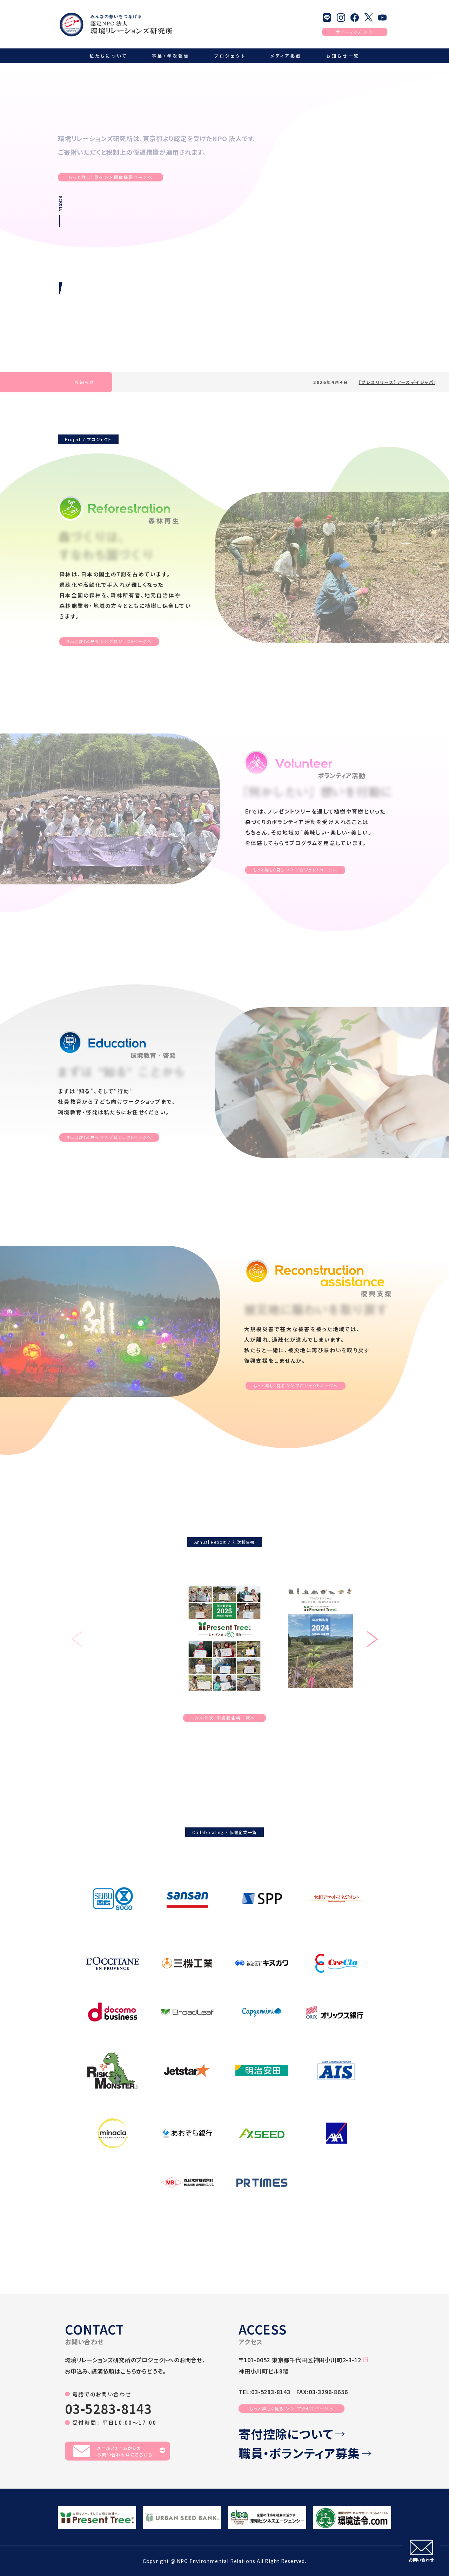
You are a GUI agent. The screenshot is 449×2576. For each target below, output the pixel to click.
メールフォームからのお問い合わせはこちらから (119, 2451)
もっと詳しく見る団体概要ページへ (110, 177)
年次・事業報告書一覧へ (225, 1718)
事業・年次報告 (170, 56)
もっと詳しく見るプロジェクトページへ (109, 641)
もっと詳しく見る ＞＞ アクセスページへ (291, 2408)
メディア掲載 (286, 56)
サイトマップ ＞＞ (354, 32)
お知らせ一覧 (343, 56)
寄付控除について (292, 2434)
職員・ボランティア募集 (305, 2453)
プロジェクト (230, 56)
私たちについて (108, 56)
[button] (372, 1640)
